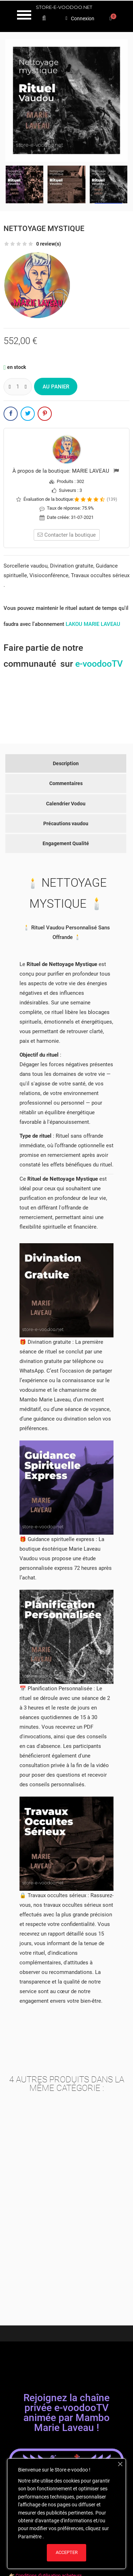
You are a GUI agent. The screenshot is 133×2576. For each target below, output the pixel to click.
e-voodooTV (99, 664)
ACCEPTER (67, 2552)
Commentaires (66, 783)
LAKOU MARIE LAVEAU (93, 624)
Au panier (56, 386)
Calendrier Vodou (65, 803)
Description (66, 763)
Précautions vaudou (65, 823)
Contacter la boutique (67, 535)
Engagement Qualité (66, 843)
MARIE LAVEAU (90, 471)
